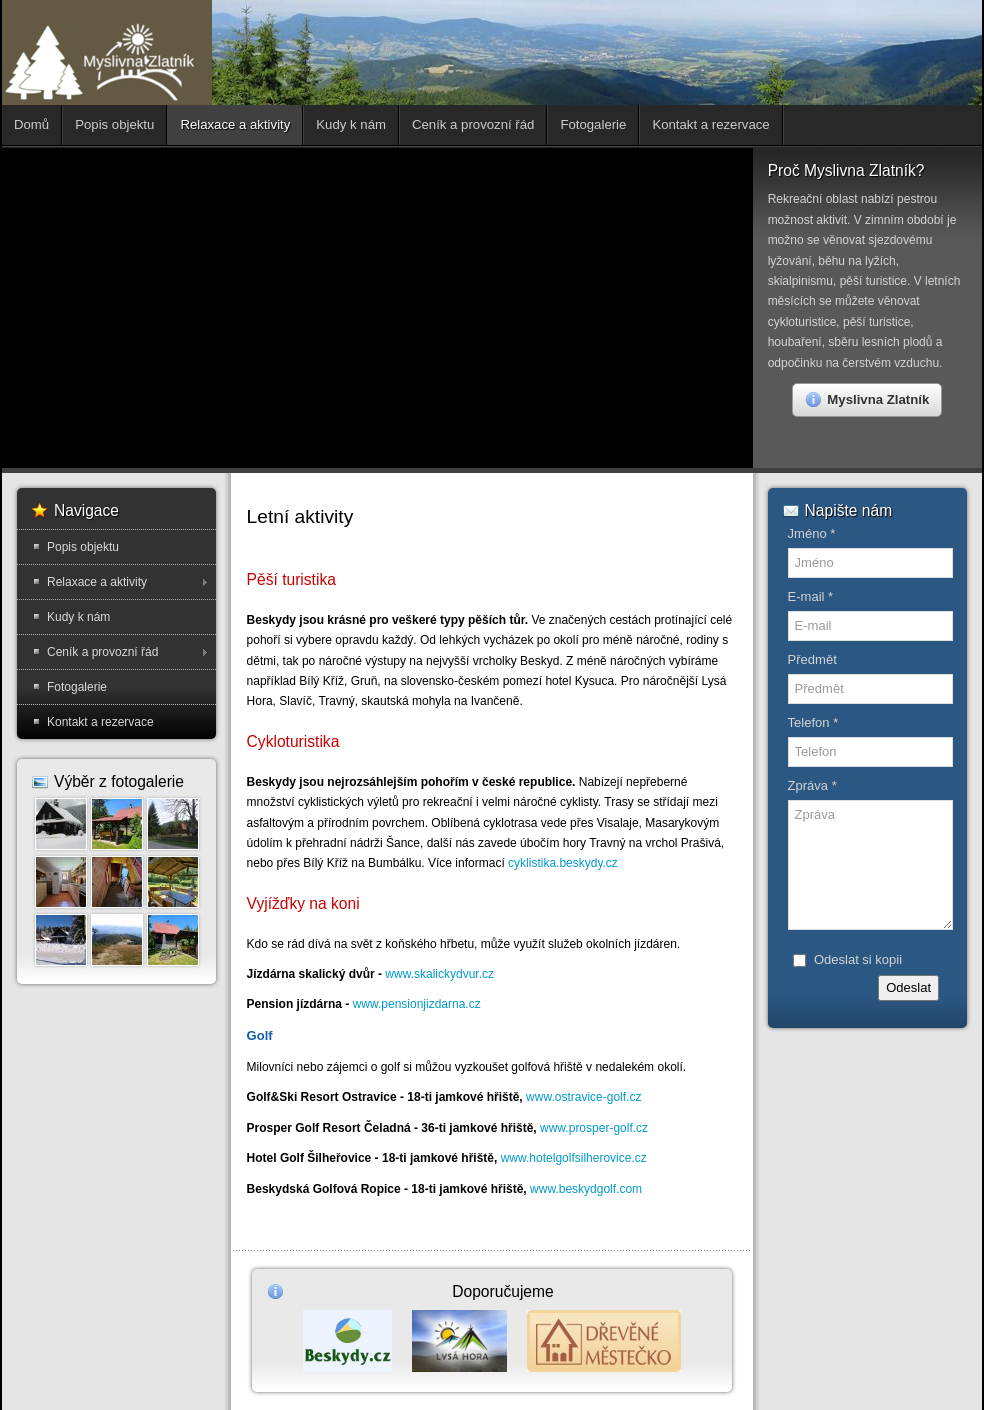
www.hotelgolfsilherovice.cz (574, 1158)
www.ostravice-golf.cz (583, 1097)
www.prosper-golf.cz (594, 1128)
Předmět (812, 659)
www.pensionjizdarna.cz (417, 1004)
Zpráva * (812, 785)
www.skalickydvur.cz (439, 974)
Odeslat (908, 987)
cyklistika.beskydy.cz (563, 863)
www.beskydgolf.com (586, 1189)
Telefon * (813, 722)
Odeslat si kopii (858, 959)
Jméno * (812, 533)
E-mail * (811, 596)
